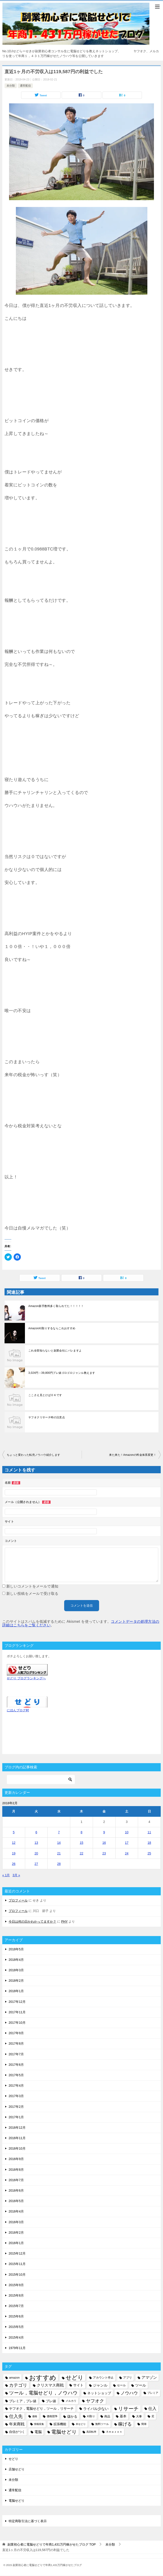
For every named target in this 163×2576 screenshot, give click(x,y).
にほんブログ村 (18, 1710)
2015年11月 (17, 2264)
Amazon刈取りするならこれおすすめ (51, 1328)
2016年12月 (17, 2127)
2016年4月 (16, 2211)
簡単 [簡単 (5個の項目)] (144, 2424)
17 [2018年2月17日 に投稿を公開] (127, 1842)
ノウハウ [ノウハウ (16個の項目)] (129, 2393)
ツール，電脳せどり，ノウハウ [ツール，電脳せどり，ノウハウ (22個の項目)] (43, 2393)
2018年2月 (16, 1980)
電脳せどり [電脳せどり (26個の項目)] (64, 2432)
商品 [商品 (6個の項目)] (107, 2416)
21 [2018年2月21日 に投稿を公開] (59, 1853)
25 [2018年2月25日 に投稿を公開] (149, 1853)
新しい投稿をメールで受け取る (32, 1593)
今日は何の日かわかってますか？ (32, 1921)
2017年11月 (17, 2012)
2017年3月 (16, 2096)
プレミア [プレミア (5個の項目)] (152, 2392)
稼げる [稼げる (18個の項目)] (125, 2424)
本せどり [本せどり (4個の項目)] (81, 2424)
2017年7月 (16, 2054)
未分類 (11, 85)
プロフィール (18, 1900)
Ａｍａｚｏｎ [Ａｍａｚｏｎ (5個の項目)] (114, 2431)
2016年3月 (16, 2222)
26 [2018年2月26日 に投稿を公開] (14, 1864)
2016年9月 (16, 2159)
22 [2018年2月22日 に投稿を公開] (81, 1853)
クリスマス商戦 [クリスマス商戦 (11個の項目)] (50, 2385)
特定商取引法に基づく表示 (28, 2521)
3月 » (16, 1875)
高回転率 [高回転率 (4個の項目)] (91, 2431)
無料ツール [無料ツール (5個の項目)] (102, 2424)
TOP (51, 2544)
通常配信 (25, 85)
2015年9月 (16, 2285)
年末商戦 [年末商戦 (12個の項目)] (16, 2424)
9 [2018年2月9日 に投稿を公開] (104, 1832)
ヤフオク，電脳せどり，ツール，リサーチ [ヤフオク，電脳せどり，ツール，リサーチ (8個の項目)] (41, 2408)
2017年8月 (16, 2043)
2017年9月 (16, 2033)
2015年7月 (16, 2306)
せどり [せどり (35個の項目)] (74, 2377)
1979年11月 (17, 2348)
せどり (13, 2459)
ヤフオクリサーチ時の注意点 (46, 1417)
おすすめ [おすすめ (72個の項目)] (42, 2377)
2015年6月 (16, 2316)
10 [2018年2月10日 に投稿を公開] (127, 1832)
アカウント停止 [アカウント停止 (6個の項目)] (103, 2377)
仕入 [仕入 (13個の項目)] (152, 2408)
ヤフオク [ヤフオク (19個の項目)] (95, 2400)
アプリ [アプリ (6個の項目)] (127, 2377)
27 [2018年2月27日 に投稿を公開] (36, 1864)
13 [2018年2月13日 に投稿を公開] (36, 1842)
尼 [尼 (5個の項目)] (152, 2416)
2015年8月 (16, 2295)
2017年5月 (16, 2075)
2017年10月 (17, 2022)
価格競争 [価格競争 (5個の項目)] (52, 2416)
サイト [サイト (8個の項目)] (78, 2385)
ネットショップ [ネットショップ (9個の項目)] (99, 2393)
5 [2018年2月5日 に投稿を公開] (14, 1832)
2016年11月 (17, 2138)
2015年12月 (17, 2253)
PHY (64, 1921)
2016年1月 (16, 2243)
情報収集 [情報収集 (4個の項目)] (39, 2424)
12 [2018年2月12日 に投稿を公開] (14, 1842)
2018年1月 (16, 1991)
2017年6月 (16, 2064)
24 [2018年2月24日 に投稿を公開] (127, 1853)
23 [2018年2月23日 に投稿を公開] (104, 1853)
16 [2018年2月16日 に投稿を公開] (104, 1842)
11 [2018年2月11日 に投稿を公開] (149, 1832)
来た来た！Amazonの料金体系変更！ (132, 1454)
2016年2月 (16, 2232)
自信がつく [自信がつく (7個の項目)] (17, 2432)
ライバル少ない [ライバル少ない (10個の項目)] (96, 2409)
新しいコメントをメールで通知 (32, 1586)
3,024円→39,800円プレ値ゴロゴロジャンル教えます (61, 1372)
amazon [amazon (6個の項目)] (14, 2377)
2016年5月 (16, 2201)
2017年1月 (16, 2117)
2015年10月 (17, 2274)
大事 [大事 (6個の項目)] (139, 2416)
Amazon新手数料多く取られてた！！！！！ (56, 1306)
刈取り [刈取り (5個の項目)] (91, 2416)
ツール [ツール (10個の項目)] (140, 2385)
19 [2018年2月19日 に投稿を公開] (14, 1853)
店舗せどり (16, 2469)
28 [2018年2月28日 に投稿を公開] (59, 1864)
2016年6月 (16, 2190)
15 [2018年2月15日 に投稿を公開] (81, 1842)
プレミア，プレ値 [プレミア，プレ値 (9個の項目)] (22, 2401)
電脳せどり (16, 2500)
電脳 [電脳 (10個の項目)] (38, 2432)
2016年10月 (17, 2148)
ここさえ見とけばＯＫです (45, 1395)
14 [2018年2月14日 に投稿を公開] (59, 1842)
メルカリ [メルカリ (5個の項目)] (71, 2400)
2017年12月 (17, 2002)
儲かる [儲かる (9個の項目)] (72, 2416)
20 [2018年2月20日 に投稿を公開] (36, 1853)
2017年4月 (16, 2085)
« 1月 (6, 1875)
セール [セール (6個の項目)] (121, 2385)
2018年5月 (16, 1949)
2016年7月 (16, 2180)
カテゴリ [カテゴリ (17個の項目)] (18, 2385)
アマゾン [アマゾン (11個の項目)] (149, 2377)
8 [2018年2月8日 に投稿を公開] (82, 1832)
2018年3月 (16, 1970)
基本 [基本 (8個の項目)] (123, 2416)
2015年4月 (16, 2337)
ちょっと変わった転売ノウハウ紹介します (33, 1454)
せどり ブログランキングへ (26, 1678)
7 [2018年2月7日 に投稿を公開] (59, 1832)
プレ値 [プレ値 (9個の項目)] (51, 2401)
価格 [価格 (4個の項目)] (34, 2416)
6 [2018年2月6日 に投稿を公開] (36, 1832)
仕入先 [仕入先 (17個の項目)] (16, 2416)
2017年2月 (16, 2106)
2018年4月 (16, 1959)
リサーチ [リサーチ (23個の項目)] (128, 2409)
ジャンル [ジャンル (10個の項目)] (100, 2385)
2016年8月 (16, 2169)
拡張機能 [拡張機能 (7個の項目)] (60, 2424)
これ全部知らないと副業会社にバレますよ (55, 1350)
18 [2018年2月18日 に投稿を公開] (149, 1842)
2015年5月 (16, 2327)
